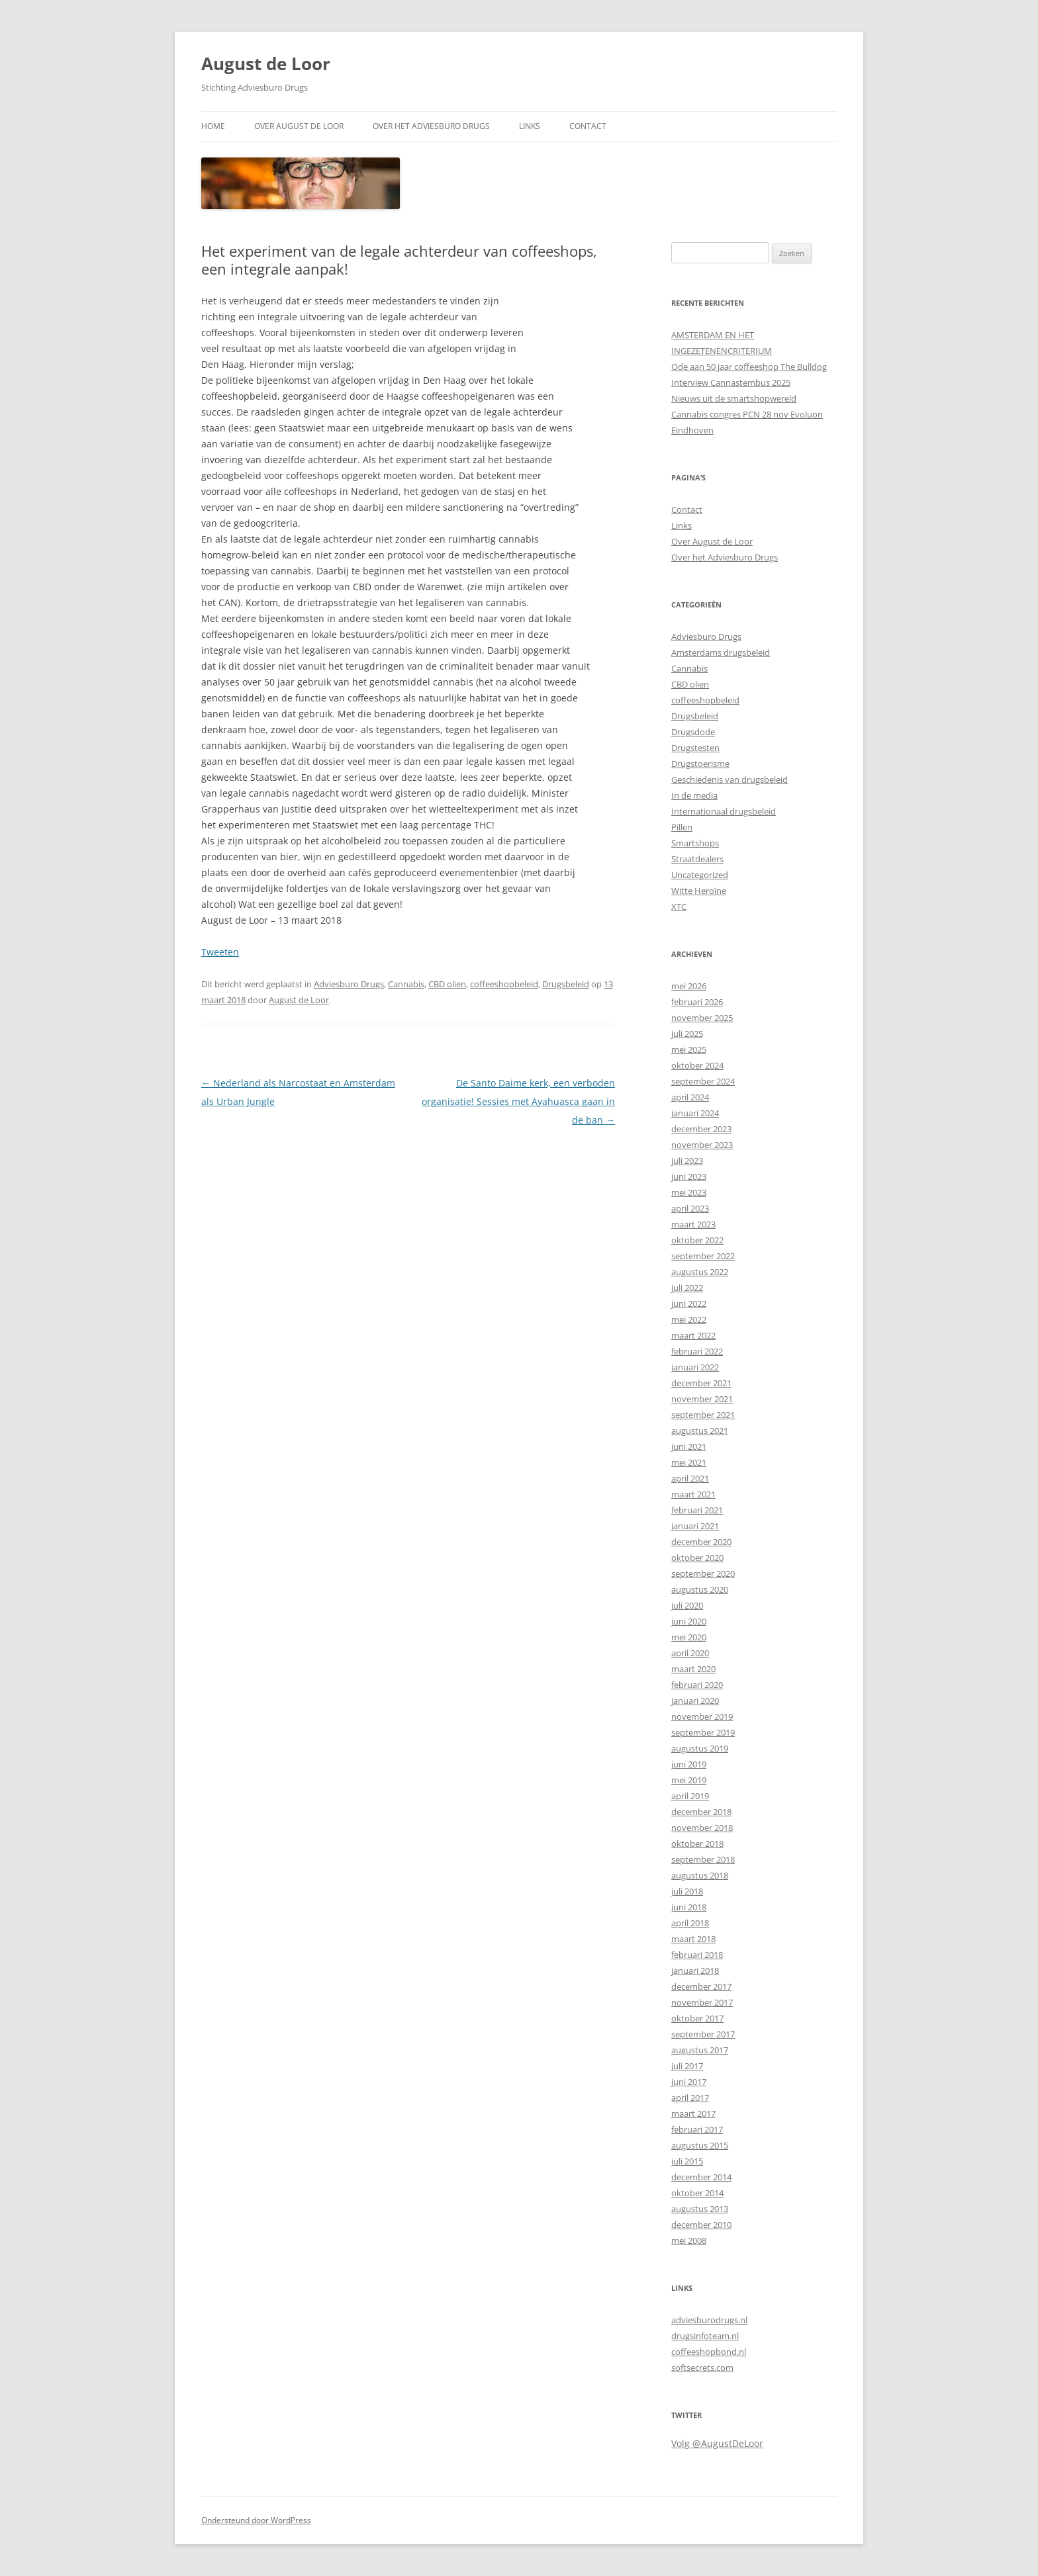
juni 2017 (688, 2082)
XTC (678, 906)
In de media (694, 795)
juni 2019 (688, 1764)
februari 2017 (697, 2129)
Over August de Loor (299, 126)
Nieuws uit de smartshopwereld (733, 398)
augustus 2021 (699, 1431)
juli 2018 (687, 1891)
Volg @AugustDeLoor (717, 2443)
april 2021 (690, 1478)
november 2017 (702, 2002)
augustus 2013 (699, 2209)
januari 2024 (695, 1113)
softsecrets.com (702, 2368)
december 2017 (701, 1986)
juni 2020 (688, 1621)
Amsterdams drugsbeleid (720, 652)
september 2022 (703, 1256)
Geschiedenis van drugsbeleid (729, 779)
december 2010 (701, 2225)
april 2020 (690, 1653)
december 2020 (701, 1542)
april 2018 (690, 1923)
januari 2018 (695, 1970)
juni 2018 (688, 1907)
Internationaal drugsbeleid (723, 811)
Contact (587, 126)
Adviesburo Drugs (349, 984)
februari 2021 (697, 1510)
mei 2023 (688, 1192)
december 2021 (701, 1383)
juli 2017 (687, 2066)
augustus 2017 (699, 2050)
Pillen (681, 827)
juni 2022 (688, 1304)
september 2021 (703, 1415)
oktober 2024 (697, 1065)
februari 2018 (697, 1955)
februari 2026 (697, 1002)
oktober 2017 (697, 2018)
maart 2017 (693, 2113)
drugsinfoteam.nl (705, 2336)
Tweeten (220, 952)
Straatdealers (697, 859)
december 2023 (701, 1129)
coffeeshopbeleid (504, 984)
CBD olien (447, 984)
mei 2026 (688, 986)
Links (529, 126)
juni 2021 (688, 1446)
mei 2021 (688, 1462)
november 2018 (702, 1828)
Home (213, 126)
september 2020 (703, 1573)
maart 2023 (693, 1224)
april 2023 (690, 1208)
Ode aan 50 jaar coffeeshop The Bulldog (749, 367)
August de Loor (265, 63)
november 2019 (702, 1716)
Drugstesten (695, 748)
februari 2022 (697, 1351)
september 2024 (703, 1081)
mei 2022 (688, 1319)
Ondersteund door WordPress (256, 2520)
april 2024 (690, 1097)
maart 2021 (693, 1494)
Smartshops (695, 843)
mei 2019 (688, 1780)
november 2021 (702, 1399)
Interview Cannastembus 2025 (730, 382)
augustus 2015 (699, 2145)
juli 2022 (687, 1288)
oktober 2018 (697, 1843)
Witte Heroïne (698, 891)
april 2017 (690, 2098)
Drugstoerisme (700, 764)
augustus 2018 (699, 1875)
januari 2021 (695, 1526)
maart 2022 (693, 1335)
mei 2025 (688, 1049)
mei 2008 (688, 2240)
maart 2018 (693, 1939)
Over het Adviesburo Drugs (431, 126)
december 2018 (701, 1812)
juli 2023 (687, 1161)
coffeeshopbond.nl (708, 2352)
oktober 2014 (697, 2193)
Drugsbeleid (565, 984)
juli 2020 (687, 1605)
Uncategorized (699, 875)
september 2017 (703, 2034)
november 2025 (702, 1018)
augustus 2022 (699, 1272)
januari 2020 (695, 1701)
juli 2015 (687, 2161)
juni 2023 (688, 1176)
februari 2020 (697, 1685)
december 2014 (701, 2177)
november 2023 (702, 1145)
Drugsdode (693, 732)
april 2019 (690, 1796)
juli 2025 (687, 1034)
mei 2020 (688, 1637)
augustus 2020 (699, 1589)
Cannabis (406, 984)
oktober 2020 (697, 1558)
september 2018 (703, 1859)
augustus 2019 (699, 1748)
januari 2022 (695, 1367)
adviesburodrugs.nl (709, 2320)
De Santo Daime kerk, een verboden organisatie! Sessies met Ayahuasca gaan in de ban (518, 1101)
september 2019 (703, 1732)
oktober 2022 (697, 1240)
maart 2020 (693, 1669)
